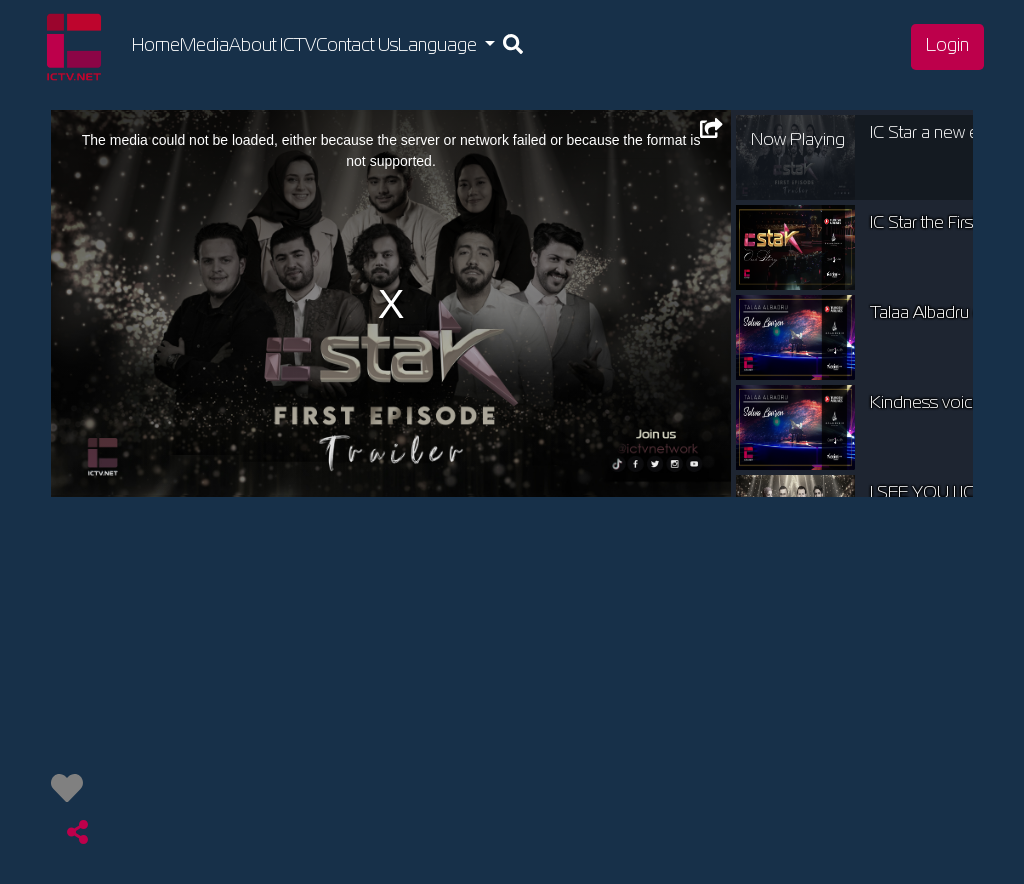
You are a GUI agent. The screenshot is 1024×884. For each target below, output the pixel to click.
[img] (67, 788)
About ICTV (272, 46)
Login (947, 46)
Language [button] (439, 46)
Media (204, 46)
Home (156, 44)
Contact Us (357, 46)
